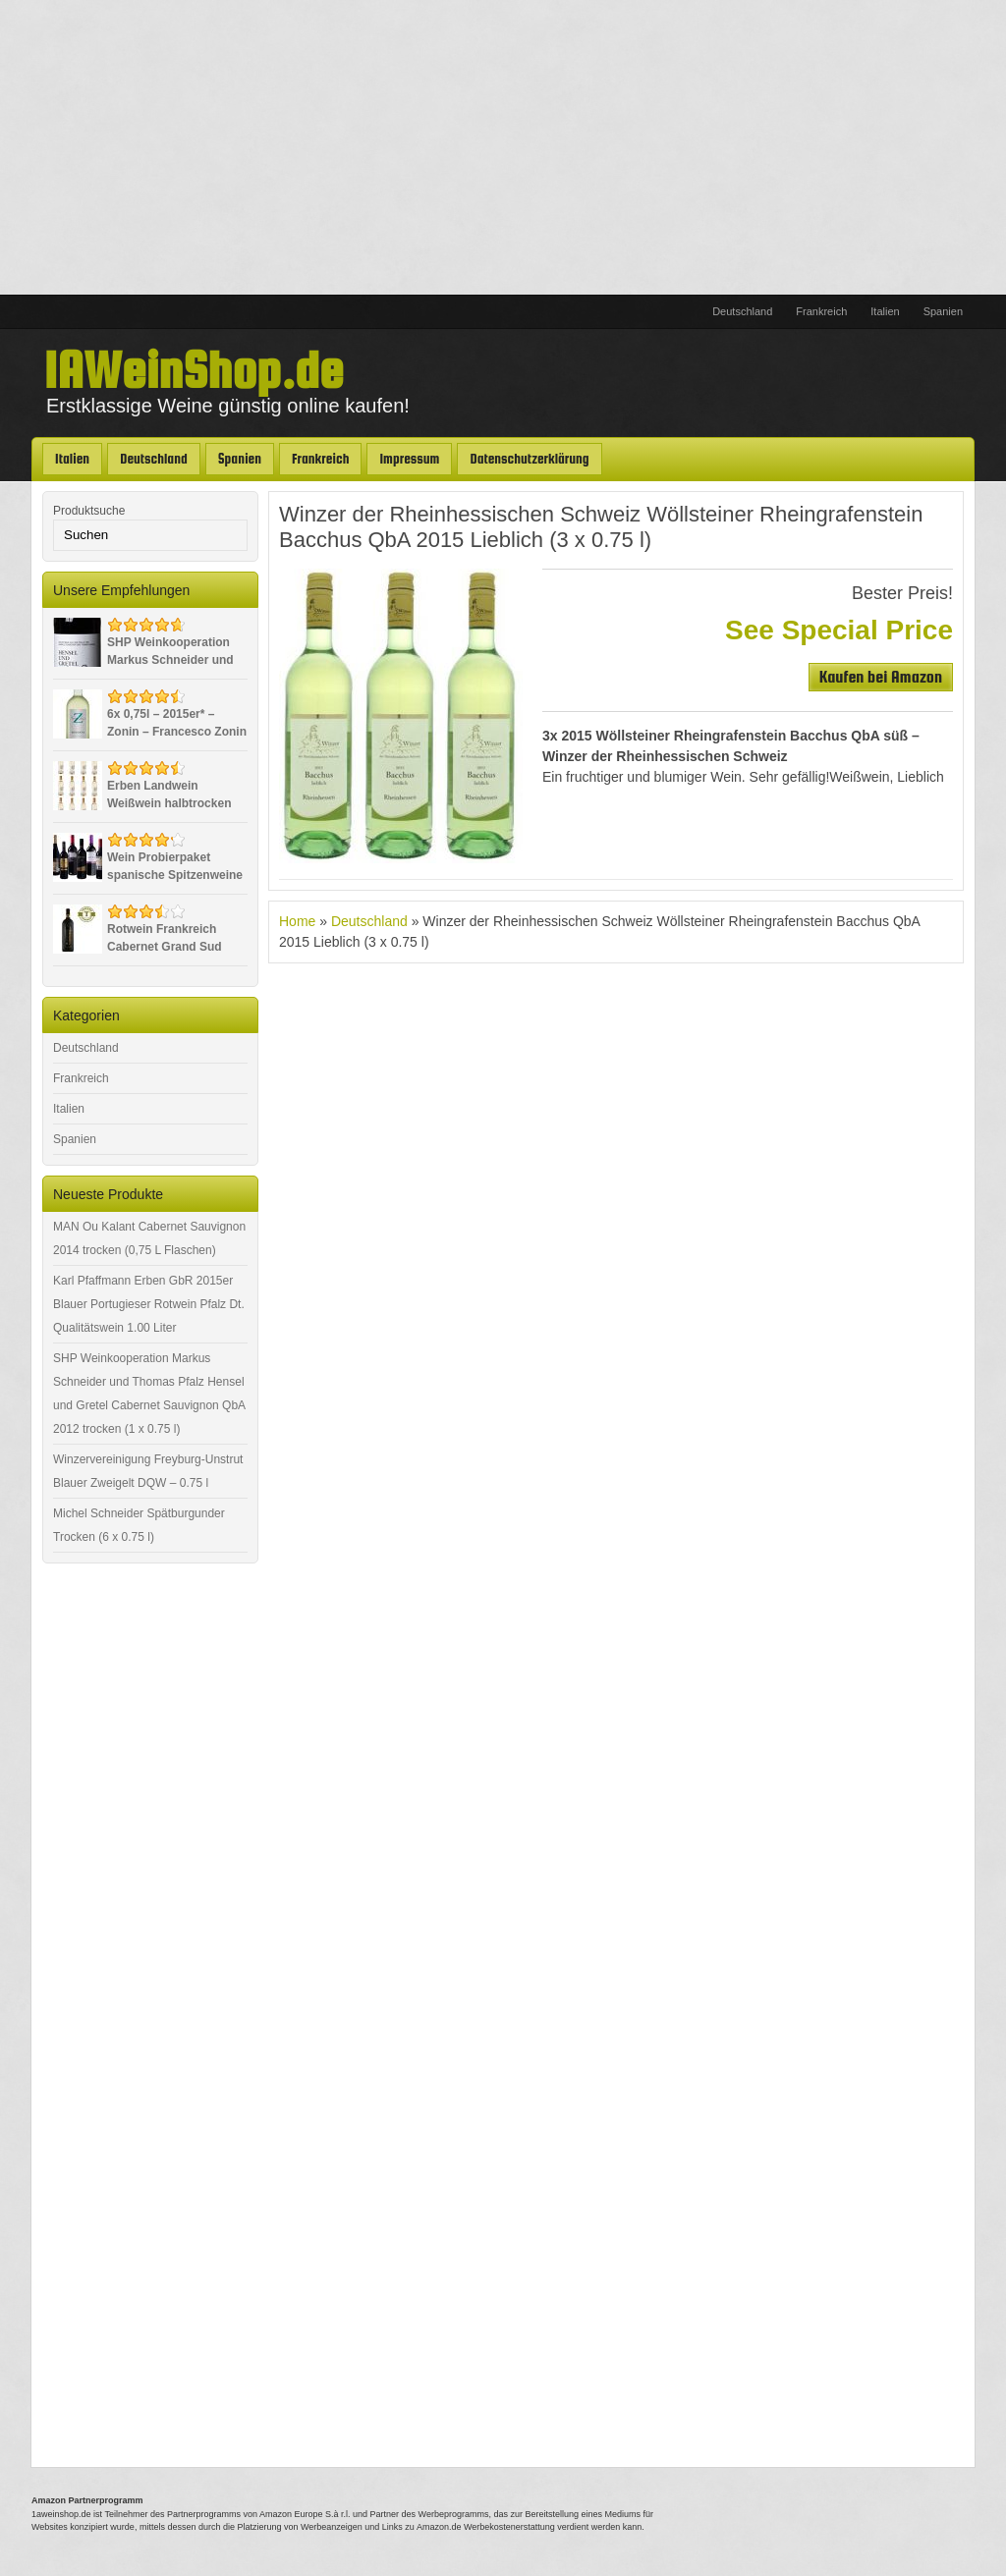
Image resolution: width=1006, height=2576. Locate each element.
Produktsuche (89, 511)
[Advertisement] (503, 147)
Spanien (943, 311)
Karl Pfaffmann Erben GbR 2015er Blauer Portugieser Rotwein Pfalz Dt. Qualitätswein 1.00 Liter (149, 1304)
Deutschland (742, 311)
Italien (884, 311)
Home (297, 921)
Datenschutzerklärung (529, 458)
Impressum (409, 458)
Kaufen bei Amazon (880, 677)
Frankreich (821, 311)
